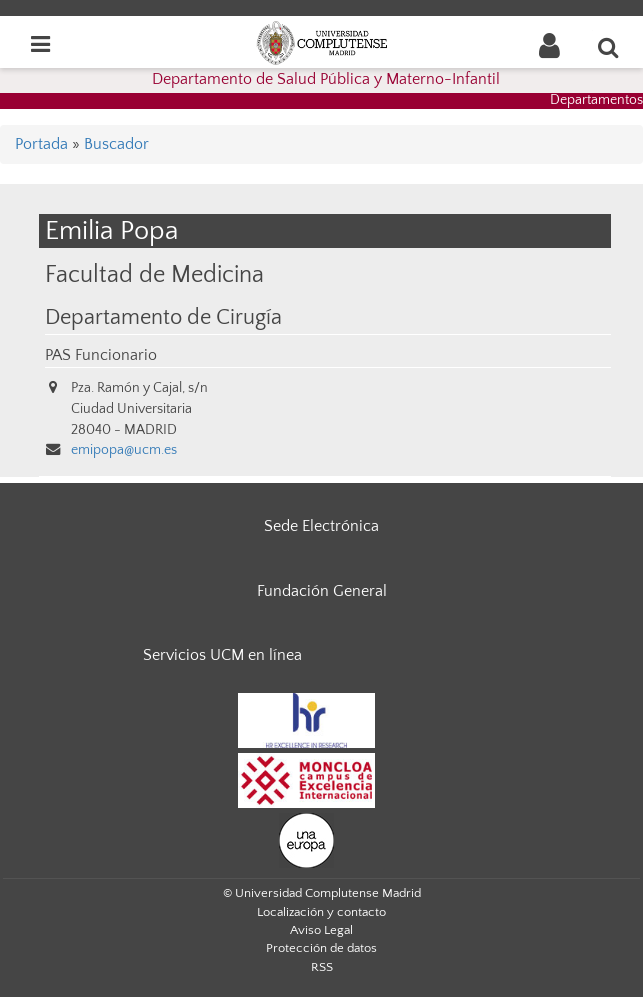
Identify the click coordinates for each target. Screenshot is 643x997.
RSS (322, 967)
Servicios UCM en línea (222, 655)
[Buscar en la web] (609, 47)
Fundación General (322, 591)
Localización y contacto (321, 912)
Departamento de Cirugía (163, 318)
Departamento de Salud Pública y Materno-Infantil (326, 79)
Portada (41, 144)
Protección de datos (321, 948)
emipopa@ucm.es (124, 450)
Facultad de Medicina (154, 274)
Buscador (116, 144)
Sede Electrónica (321, 526)
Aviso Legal (321, 930)
